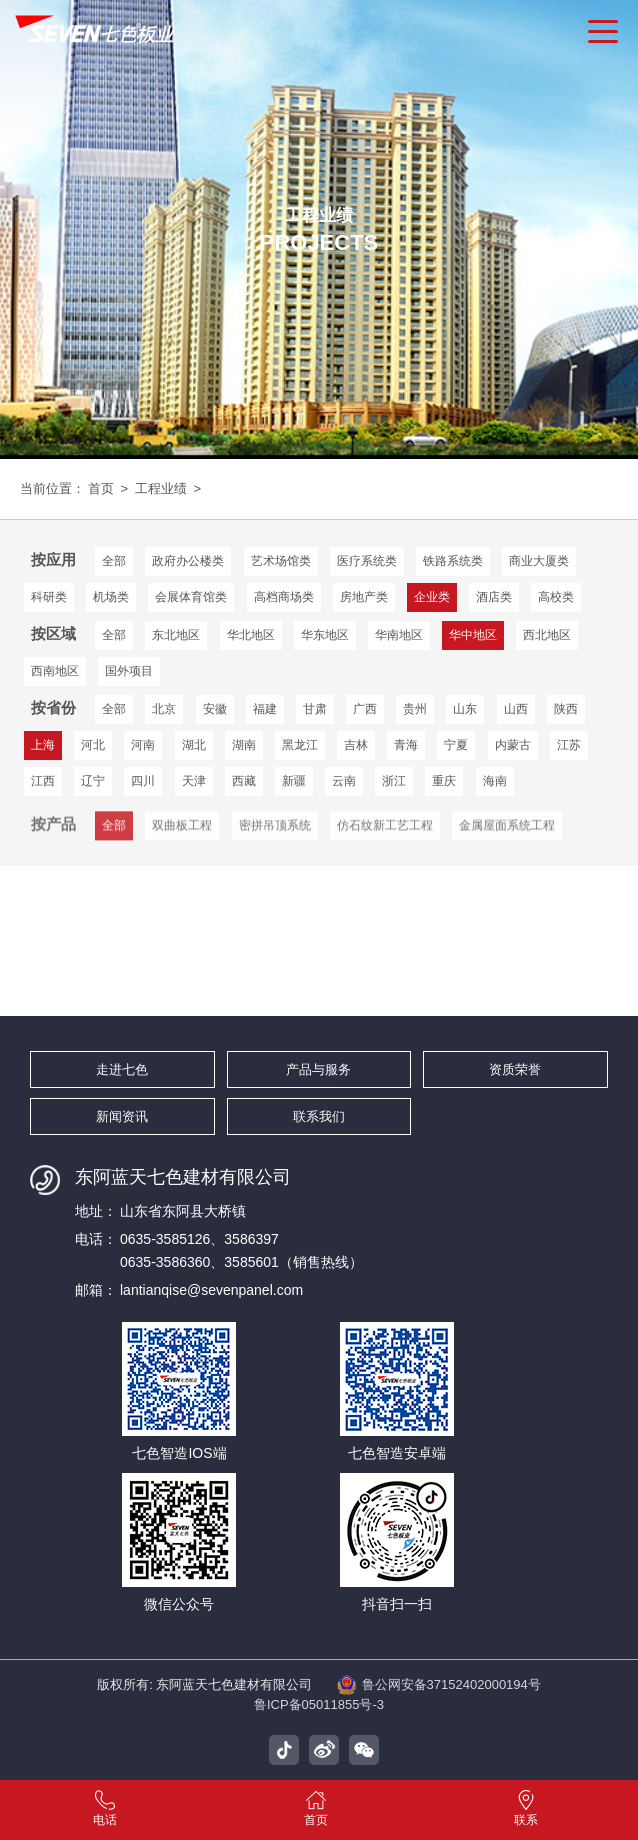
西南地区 (55, 671)
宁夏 (456, 745)
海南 (495, 781)
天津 (194, 781)
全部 (114, 561)
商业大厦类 (539, 561)
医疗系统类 (367, 561)
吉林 (356, 745)
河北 (93, 745)
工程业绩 (161, 488)
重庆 (444, 781)
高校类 (556, 597)
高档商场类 (284, 597)
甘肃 (315, 709)
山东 (465, 709)
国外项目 (129, 671)
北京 (164, 709)
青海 (406, 745)
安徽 (215, 709)
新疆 (294, 781)
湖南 (244, 745)
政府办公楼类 (188, 561)
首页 (101, 488)
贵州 (415, 709)
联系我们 (319, 1116)
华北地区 (251, 635)
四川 (143, 781)
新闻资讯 (122, 1116)
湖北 (194, 745)
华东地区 (325, 635)
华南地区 (399, 635)
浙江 (394, 781)
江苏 (569, 745)
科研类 (49, 597)
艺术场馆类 (281, 561)
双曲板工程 (182, 840)
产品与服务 (318, 1069)
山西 (516, 709)
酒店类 (494, 597)
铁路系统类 (453, 561)
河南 (143, 745)
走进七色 (122, 1069)
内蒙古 (513, 745)
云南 (344, 781)
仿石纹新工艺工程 (385, 840)
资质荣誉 (515, 1069)
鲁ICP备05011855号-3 (319, 1704)
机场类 (111, 597)
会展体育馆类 (191, 597)
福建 (265, 709)
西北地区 (547, 635)
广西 (365, 709)
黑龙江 (300, 745)
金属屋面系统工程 (507, 840)
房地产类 (364, 597)
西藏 (244, 781)
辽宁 (93, 781)
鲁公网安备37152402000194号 (439, 1685)
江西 (43, 781)
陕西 (566, 709)
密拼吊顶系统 (275, 840)
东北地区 (176, 635)
